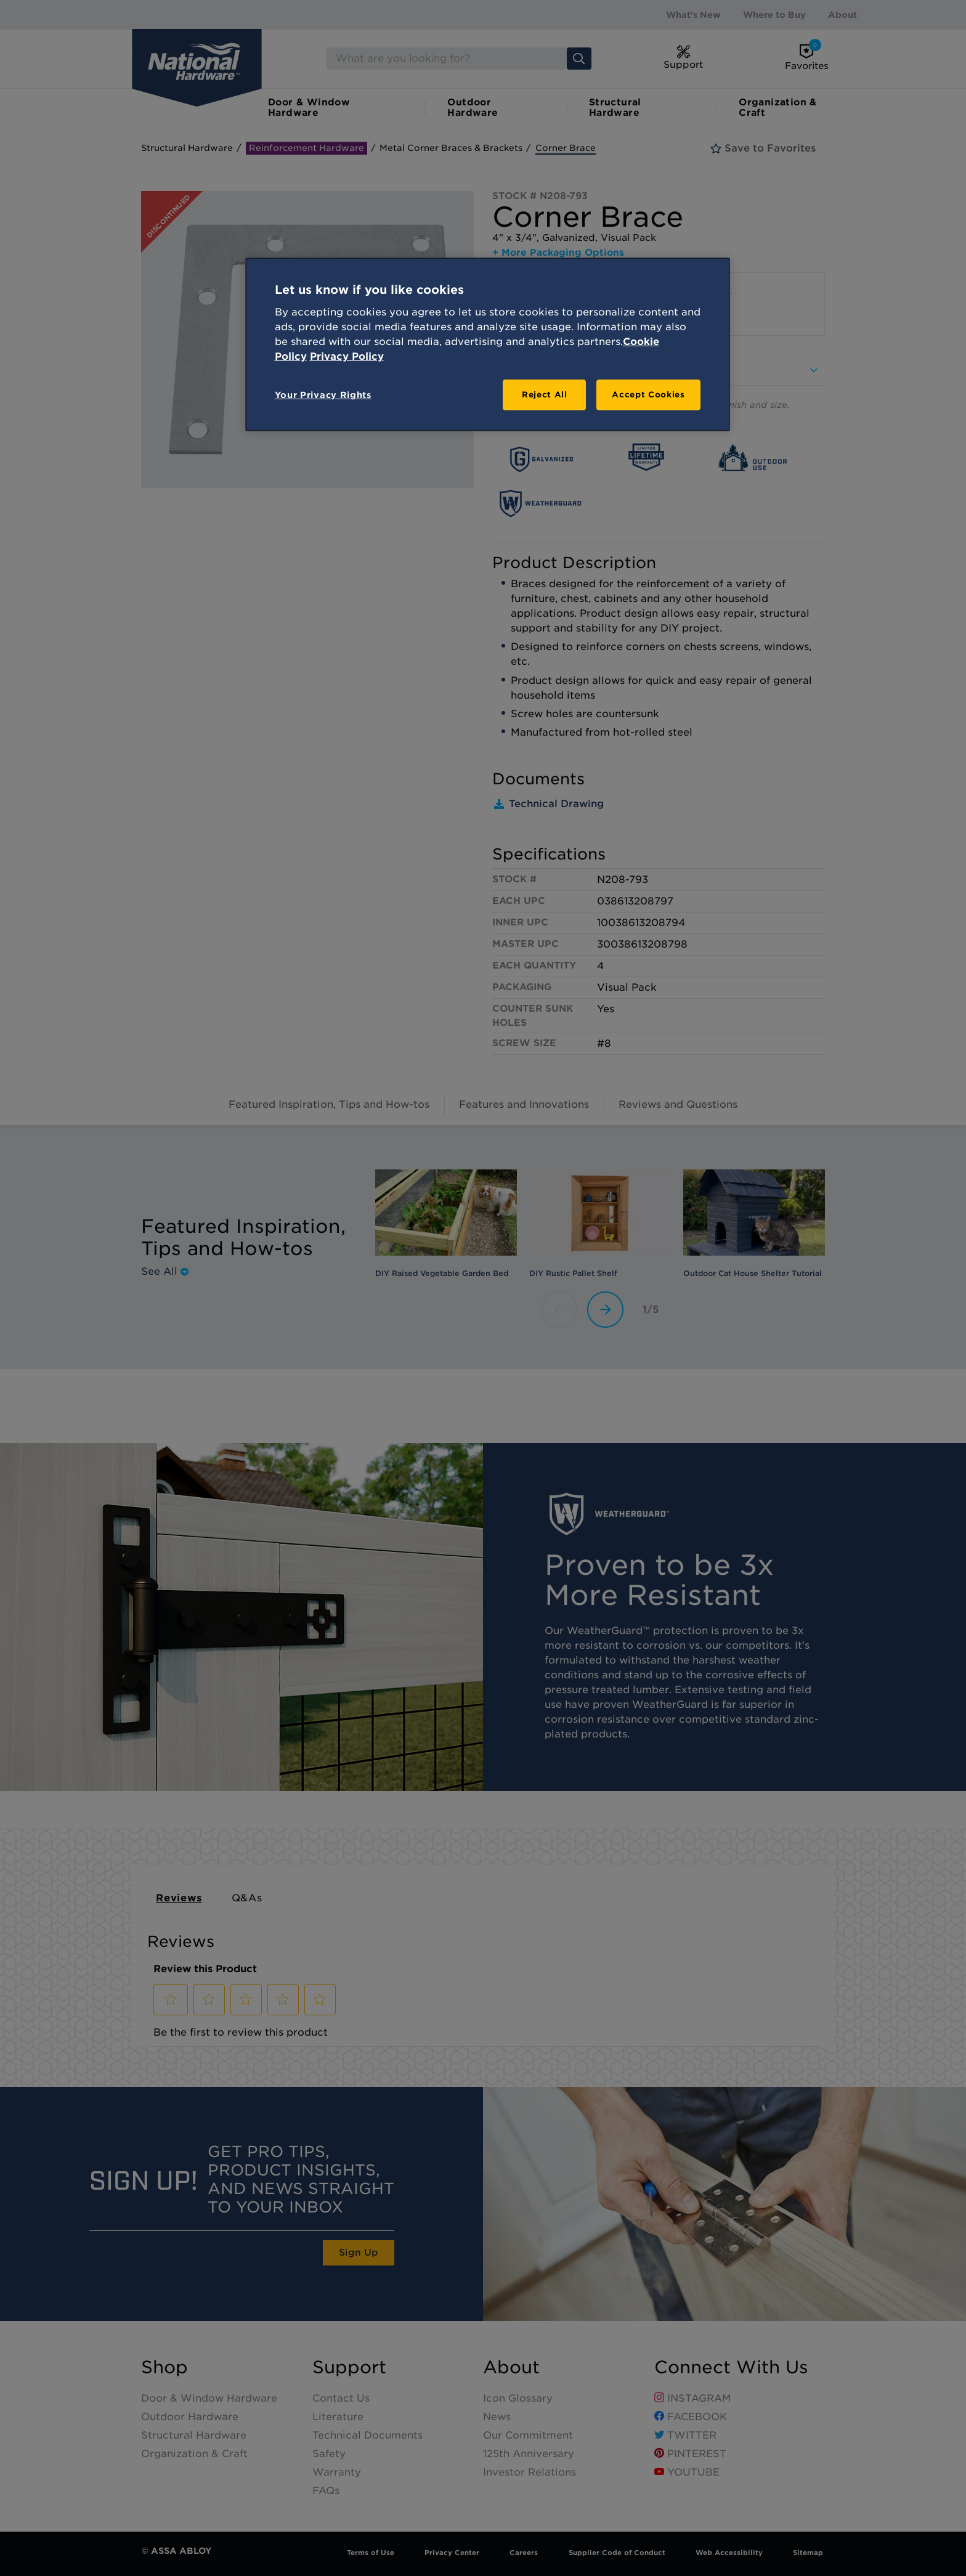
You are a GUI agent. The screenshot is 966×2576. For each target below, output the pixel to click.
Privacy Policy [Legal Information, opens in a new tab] (347, 356)
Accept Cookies (648, 394)
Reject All (544, 394)
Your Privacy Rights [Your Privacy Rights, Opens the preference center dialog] (323, 395)
